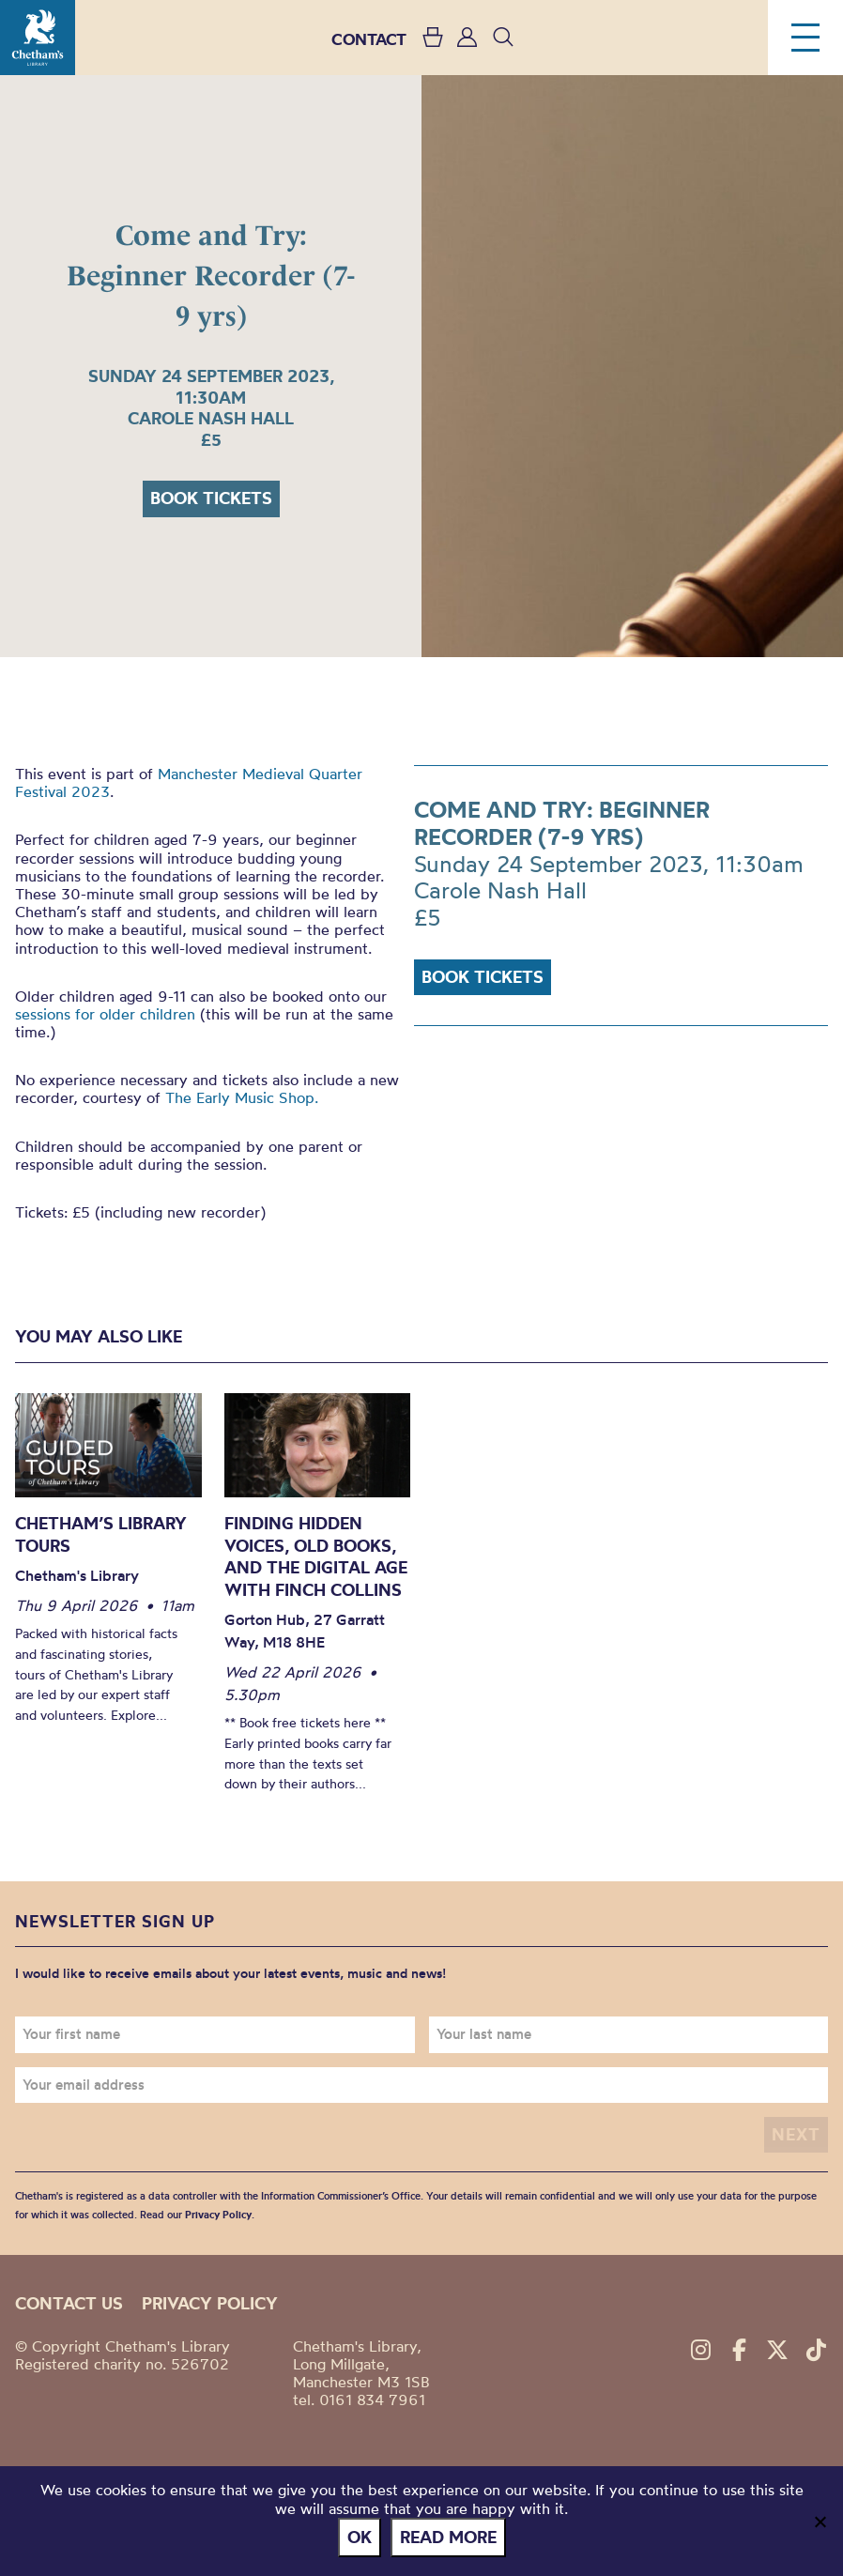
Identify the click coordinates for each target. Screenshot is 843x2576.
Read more (448, 2537)
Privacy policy (210, 2303)
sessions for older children (105, 1013)
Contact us (69, 2303)
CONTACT (368, 39)
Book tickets (211, 498)
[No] (819, 2521)
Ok (359, 2537)
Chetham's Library (37, 37)
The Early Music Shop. (241, 1097)
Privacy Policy (218, 2214)
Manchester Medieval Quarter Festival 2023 (188, 782)
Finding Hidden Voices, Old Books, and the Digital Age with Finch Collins (315, 1556)
